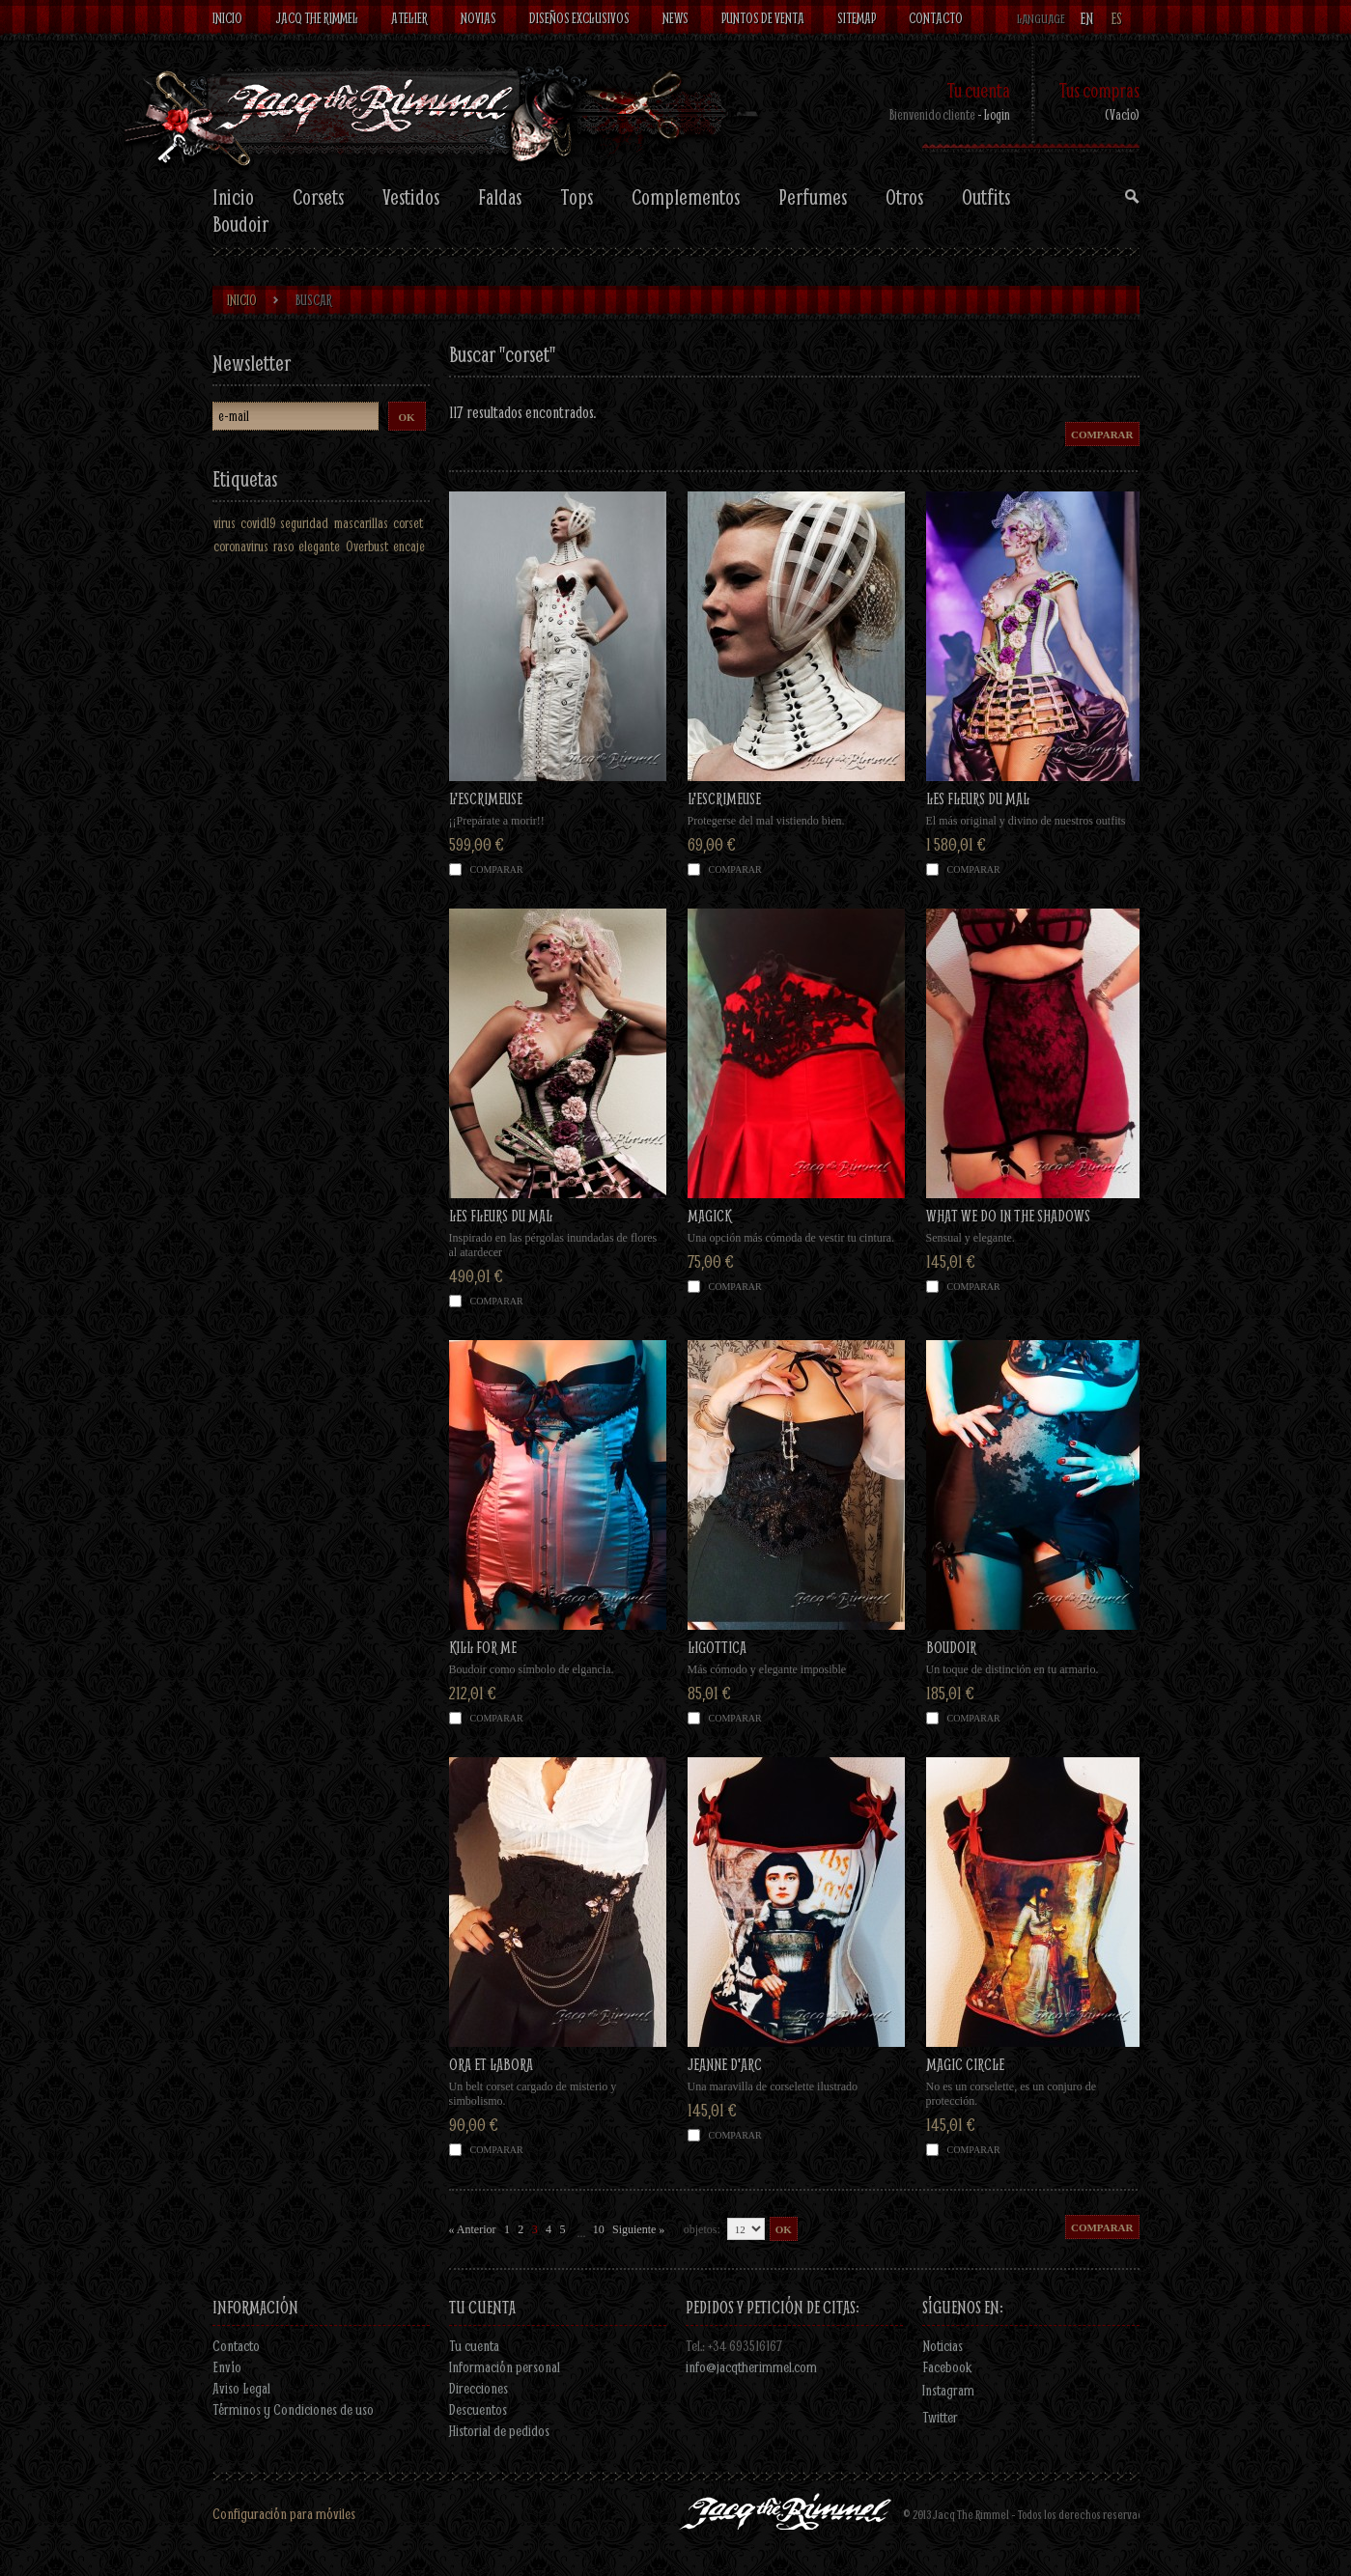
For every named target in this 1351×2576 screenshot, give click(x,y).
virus (224, 523)
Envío (226, 2366)
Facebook (947, 2366)
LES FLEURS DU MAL (977, 798)
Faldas (499, 196)
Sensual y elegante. (970, 1238)
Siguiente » (638, 2229)
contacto (936, 18)
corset (408, 523)
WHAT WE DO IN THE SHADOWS (1008, 1215)
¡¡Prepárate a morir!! (497, 820)
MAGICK (709, 1215)
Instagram (948, 2389)
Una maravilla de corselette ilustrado (773, 2086)
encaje (409, 546)
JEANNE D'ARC (725, 2064)
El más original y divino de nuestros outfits (1026, 820)
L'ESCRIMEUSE (485, 798)
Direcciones (478, 2387)
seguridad (304, 523)
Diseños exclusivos (579, 18)
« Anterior (472, 2229)
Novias (478, 18)
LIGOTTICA (717, 1647)
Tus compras (1099, 90)
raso (283, 546)
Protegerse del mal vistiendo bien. (766, 820)
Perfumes (812, 196)
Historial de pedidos (499, 2430)
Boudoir (240, 224)
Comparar (496, 869)
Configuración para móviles (283, 2513)
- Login (993, 114)
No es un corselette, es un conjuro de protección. (1011, 2094)
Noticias (942, 2345)
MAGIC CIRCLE (965, 2064)
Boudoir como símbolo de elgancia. (531, 1669)
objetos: (702, 2229)
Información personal (504, 2366)
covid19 (257, 523)
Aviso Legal (241, 2387)
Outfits (986, 196)
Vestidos (410, 196)
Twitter (940, 2416)
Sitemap (856, 18)
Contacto (236, 2345)
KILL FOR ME (483, 1647)
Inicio (227, 18)
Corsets (318, 196)
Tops (576, 196)
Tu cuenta (978, 90)
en (1086, 19)
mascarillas (361, 523)
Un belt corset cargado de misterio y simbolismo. (533, 2094)
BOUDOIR (951, 1647)
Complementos (686, 196)
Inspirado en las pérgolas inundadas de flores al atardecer (553, 1245)
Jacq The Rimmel (316, 18)
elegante (319, 546)
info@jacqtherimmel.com (751, 2366)
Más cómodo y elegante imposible (767, 1669)
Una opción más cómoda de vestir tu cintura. (791, 1238)
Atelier (409, 18)
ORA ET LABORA (491, 2064)
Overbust (367, 546)
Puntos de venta (762, 18)
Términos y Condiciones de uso (293, 2409)
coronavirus (240, 546)
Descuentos (478, 2409)
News (675, 18)
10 (599, 2229)
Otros (904, 196)
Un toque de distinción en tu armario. (1012, 1669)
